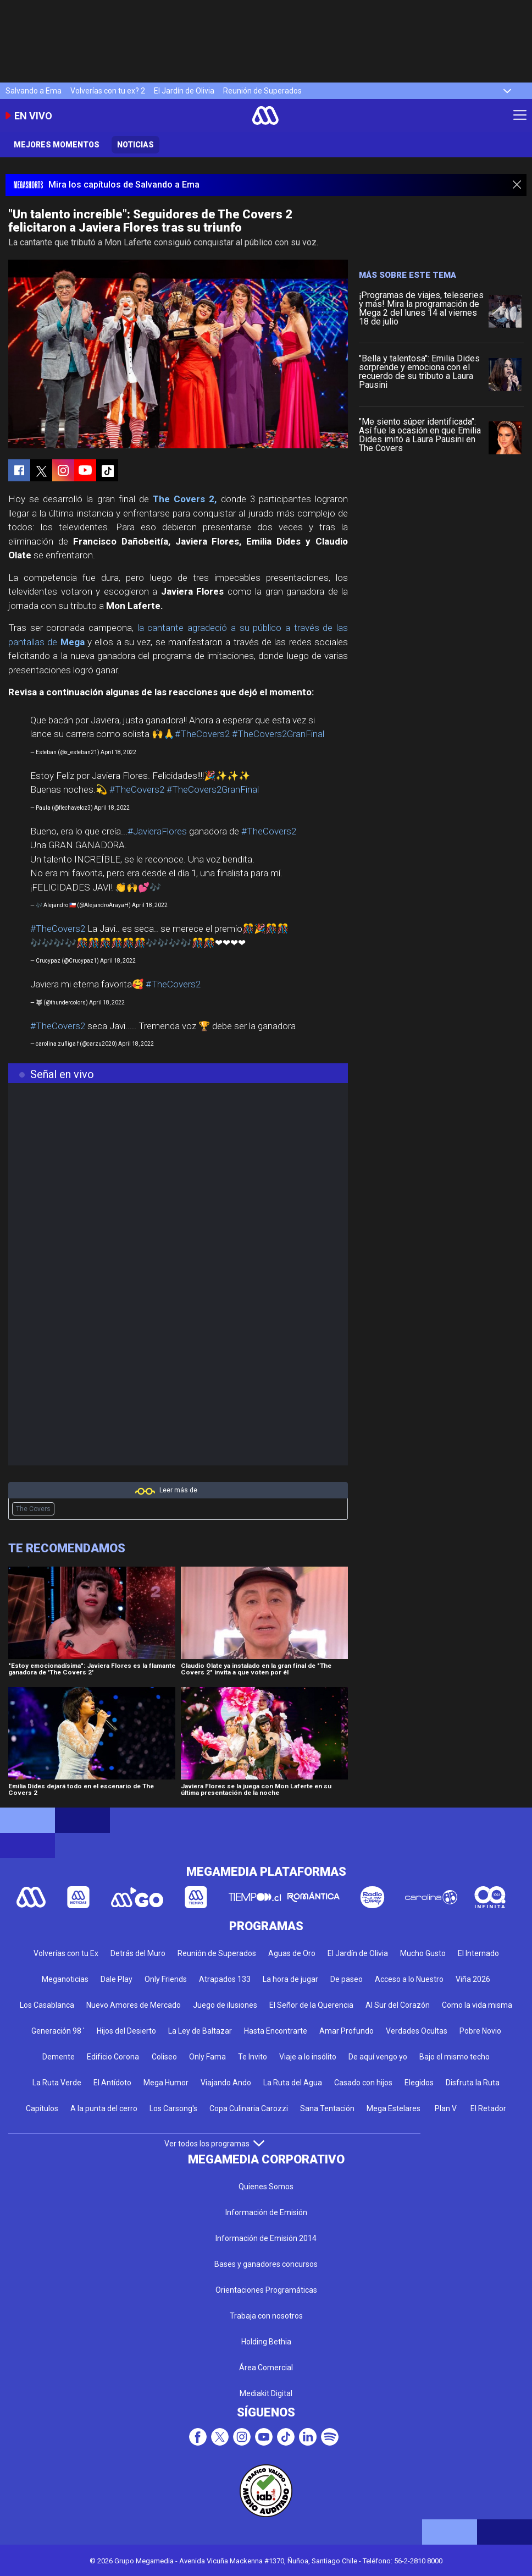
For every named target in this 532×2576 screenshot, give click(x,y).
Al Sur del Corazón (397, 2005)
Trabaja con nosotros (266, 2315)
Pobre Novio (480, 2030)
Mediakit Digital (266, 2393)
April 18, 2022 (118, 752)
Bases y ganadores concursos (266, 2264)
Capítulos (42, 2108)
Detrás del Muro (137, 1953)
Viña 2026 (473, 1979)
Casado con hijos (363, 2082)
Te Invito (252, 2056)
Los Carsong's (173, 2108)
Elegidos (419, 2082)
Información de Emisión (266, 2212)
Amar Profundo (346, 2030)
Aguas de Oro (291, 1953)
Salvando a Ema (33, 90)
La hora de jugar (290, 1979)
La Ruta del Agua (292, 2082)
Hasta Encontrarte (275, 2030)
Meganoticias (65, 1979)
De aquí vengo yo (377, 2056)
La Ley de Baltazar (200, 2030)
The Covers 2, (185, 498)
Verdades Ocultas (416, 2030)
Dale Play (116, 1979)
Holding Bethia (266, 2341)
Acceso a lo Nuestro (409, 1979)
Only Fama (207, 2056)
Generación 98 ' (58, 2030)
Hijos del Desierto (126, 2030)
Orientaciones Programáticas (266, 2290)
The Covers (33, 1509)
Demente (58, 2056)
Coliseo (164, 2056)
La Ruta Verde (56, 2082)
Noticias (135, 144)
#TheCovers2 (202, 733)
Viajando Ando (226, 2082)
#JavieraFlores (157, 831)
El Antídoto (112, 2082)
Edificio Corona (113, 2056)
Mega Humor (166, 2082)
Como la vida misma (477, 2005)
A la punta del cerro (103, 2108)
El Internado (478, 1953)
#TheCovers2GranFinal (278, 733)
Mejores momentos (56, 144)
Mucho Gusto (423, 1953)
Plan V (446, 2108)
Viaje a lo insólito (307, 2056)
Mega (72, 641)
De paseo (346, 1979)
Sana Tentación (327, 2108)
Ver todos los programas (214, 2143)
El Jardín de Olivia (184, 90)
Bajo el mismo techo (454, 2056)
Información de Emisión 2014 (266, 2238)
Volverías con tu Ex (66, 1953)
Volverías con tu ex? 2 (107, 90)
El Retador (488, 2108)
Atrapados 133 (225, 1979)
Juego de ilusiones (225, 2005)
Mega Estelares (393, 2108)
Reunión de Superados (262, 90)
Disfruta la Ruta (473, 2082)
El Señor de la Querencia (311, 2005)
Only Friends (166, 1979)
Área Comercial (266, 2367)
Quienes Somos (266, 2186)
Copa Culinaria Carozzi (248, 2108)
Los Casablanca (47, 2005)
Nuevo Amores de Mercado (133, 2005)
